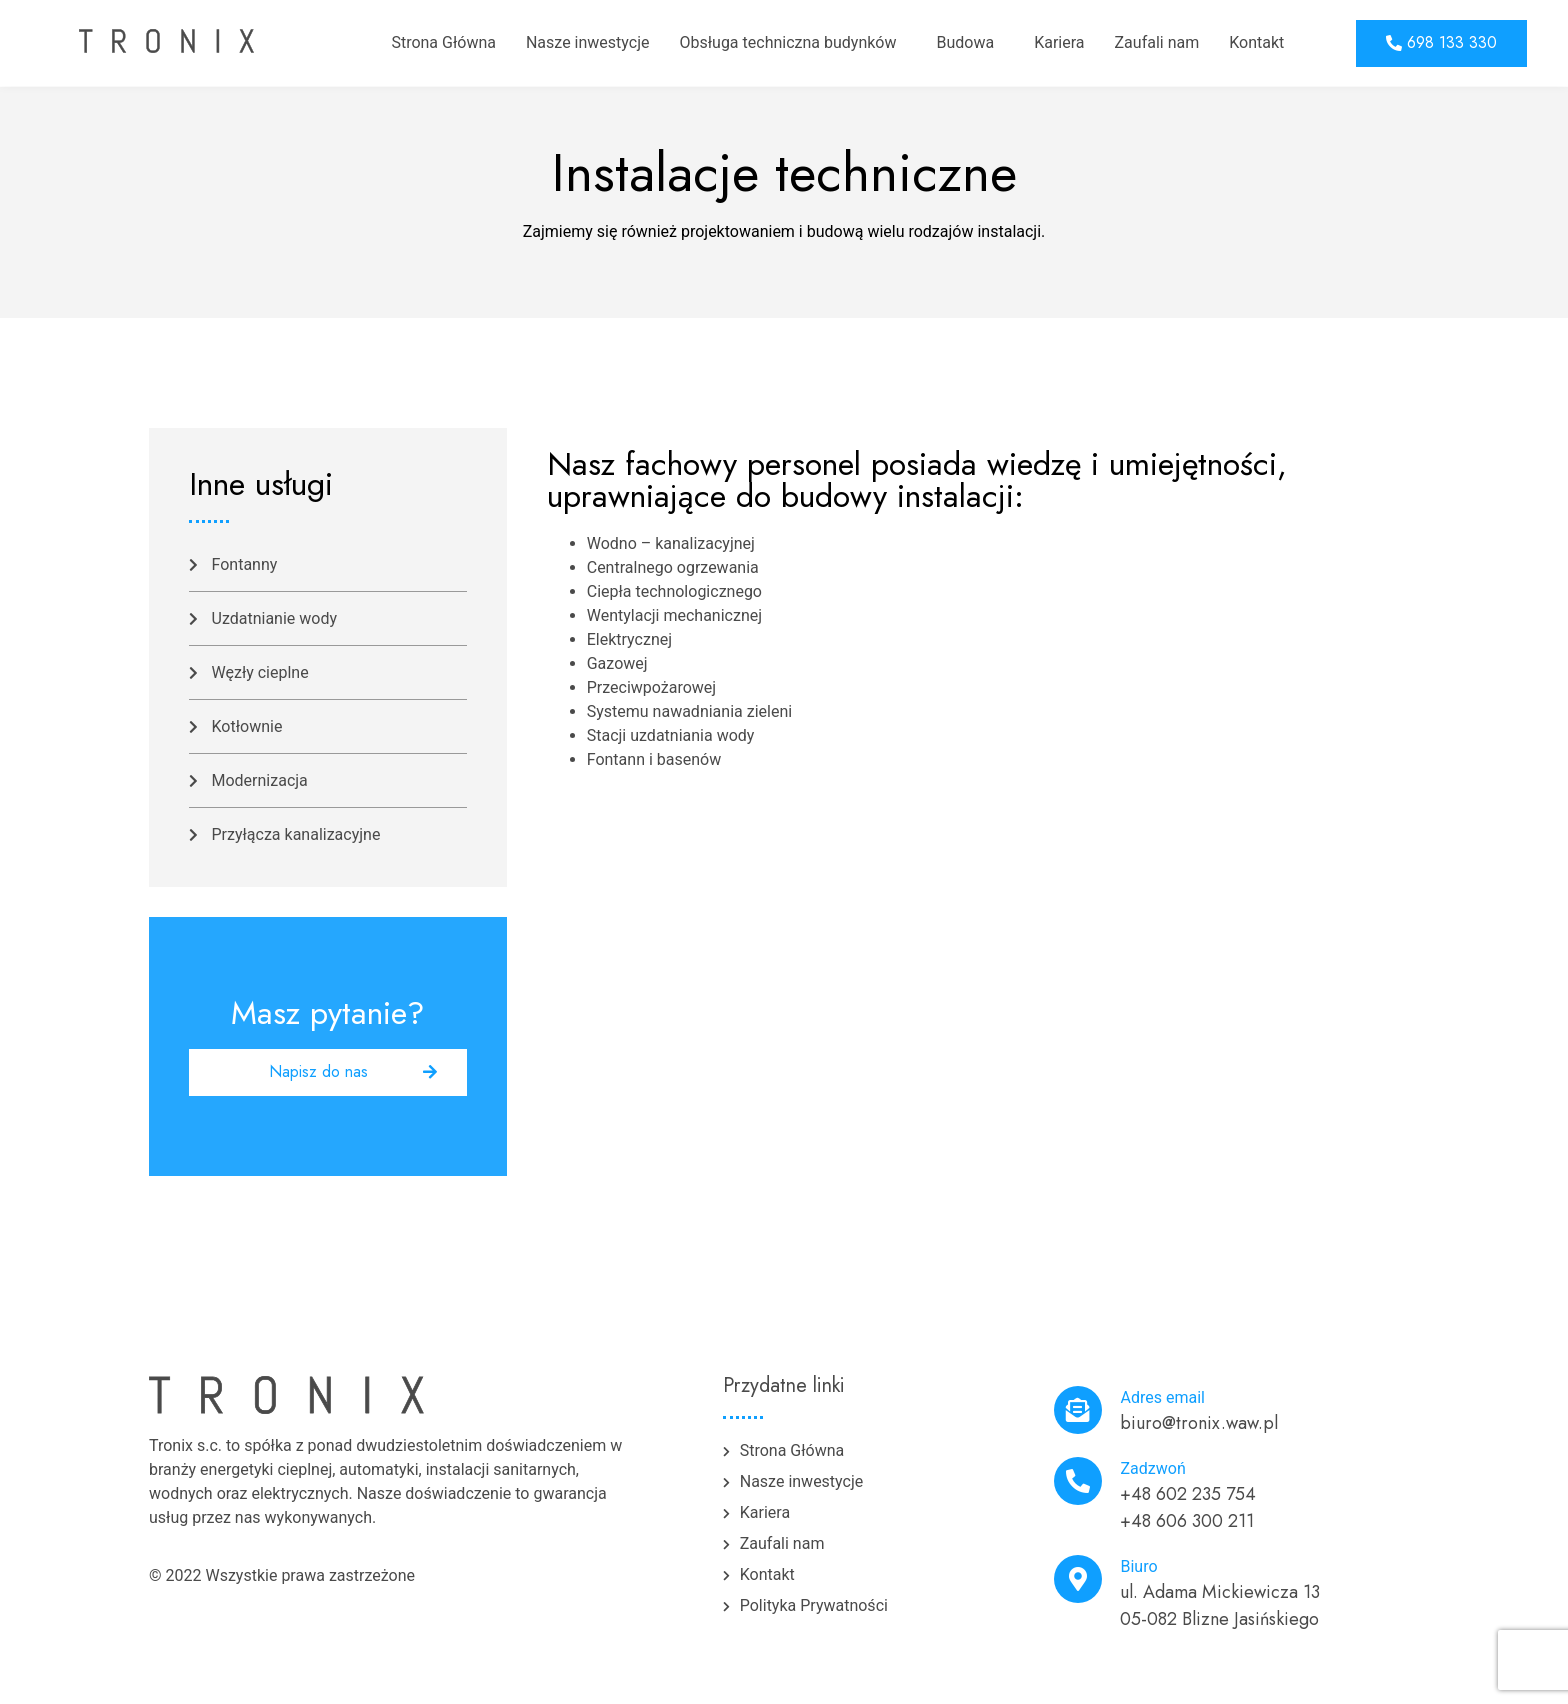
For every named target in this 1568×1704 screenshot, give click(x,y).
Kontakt (1256, 42)
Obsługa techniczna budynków (787, 42)
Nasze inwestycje (588, 42)
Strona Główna (443, 42)
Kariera (1059, 42)
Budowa (965, 42)
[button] (1441, 43)
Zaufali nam (1157, 42)
